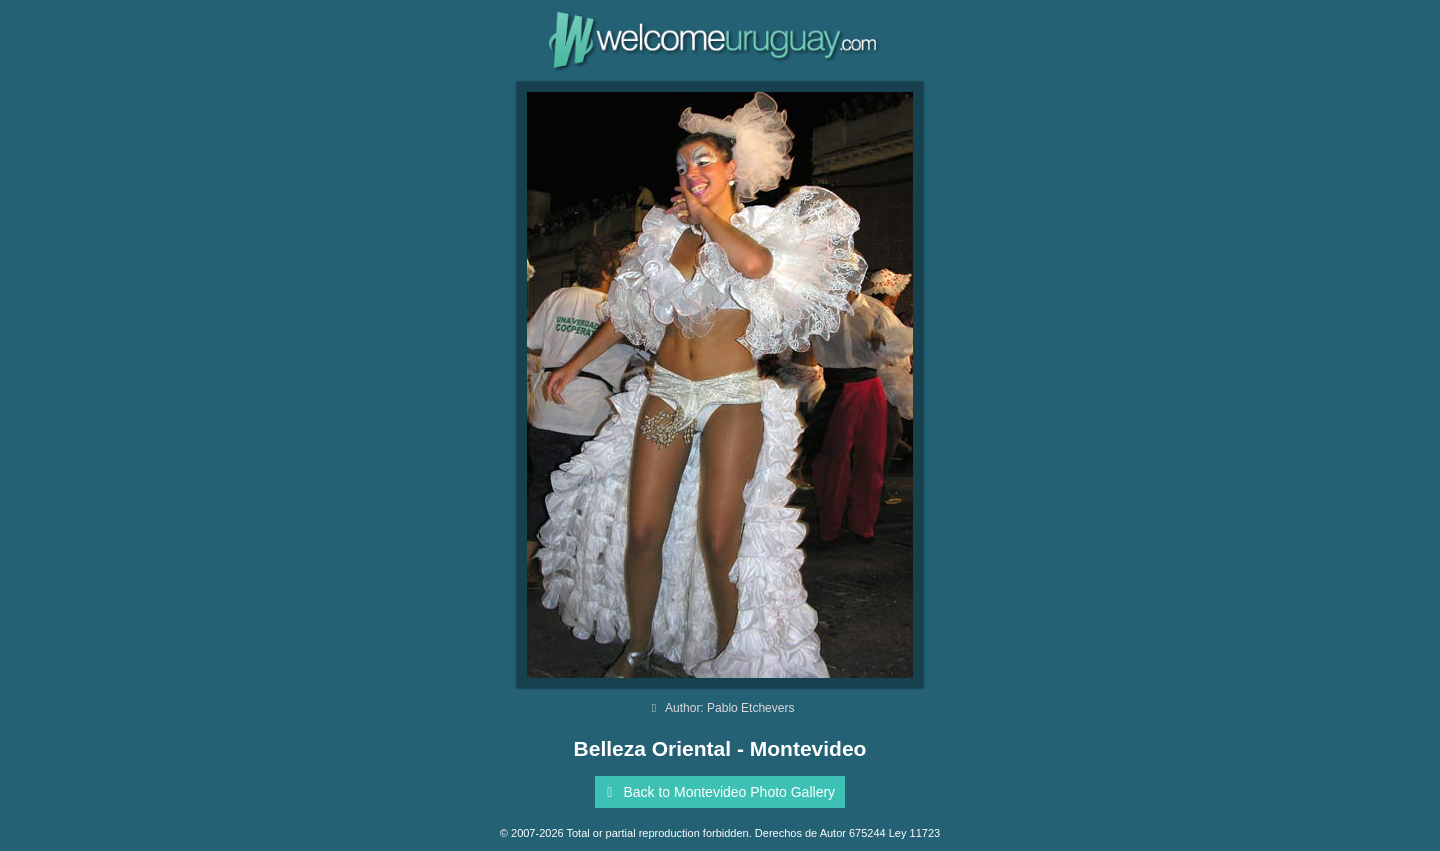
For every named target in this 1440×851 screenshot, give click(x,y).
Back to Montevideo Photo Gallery (717, 792)
